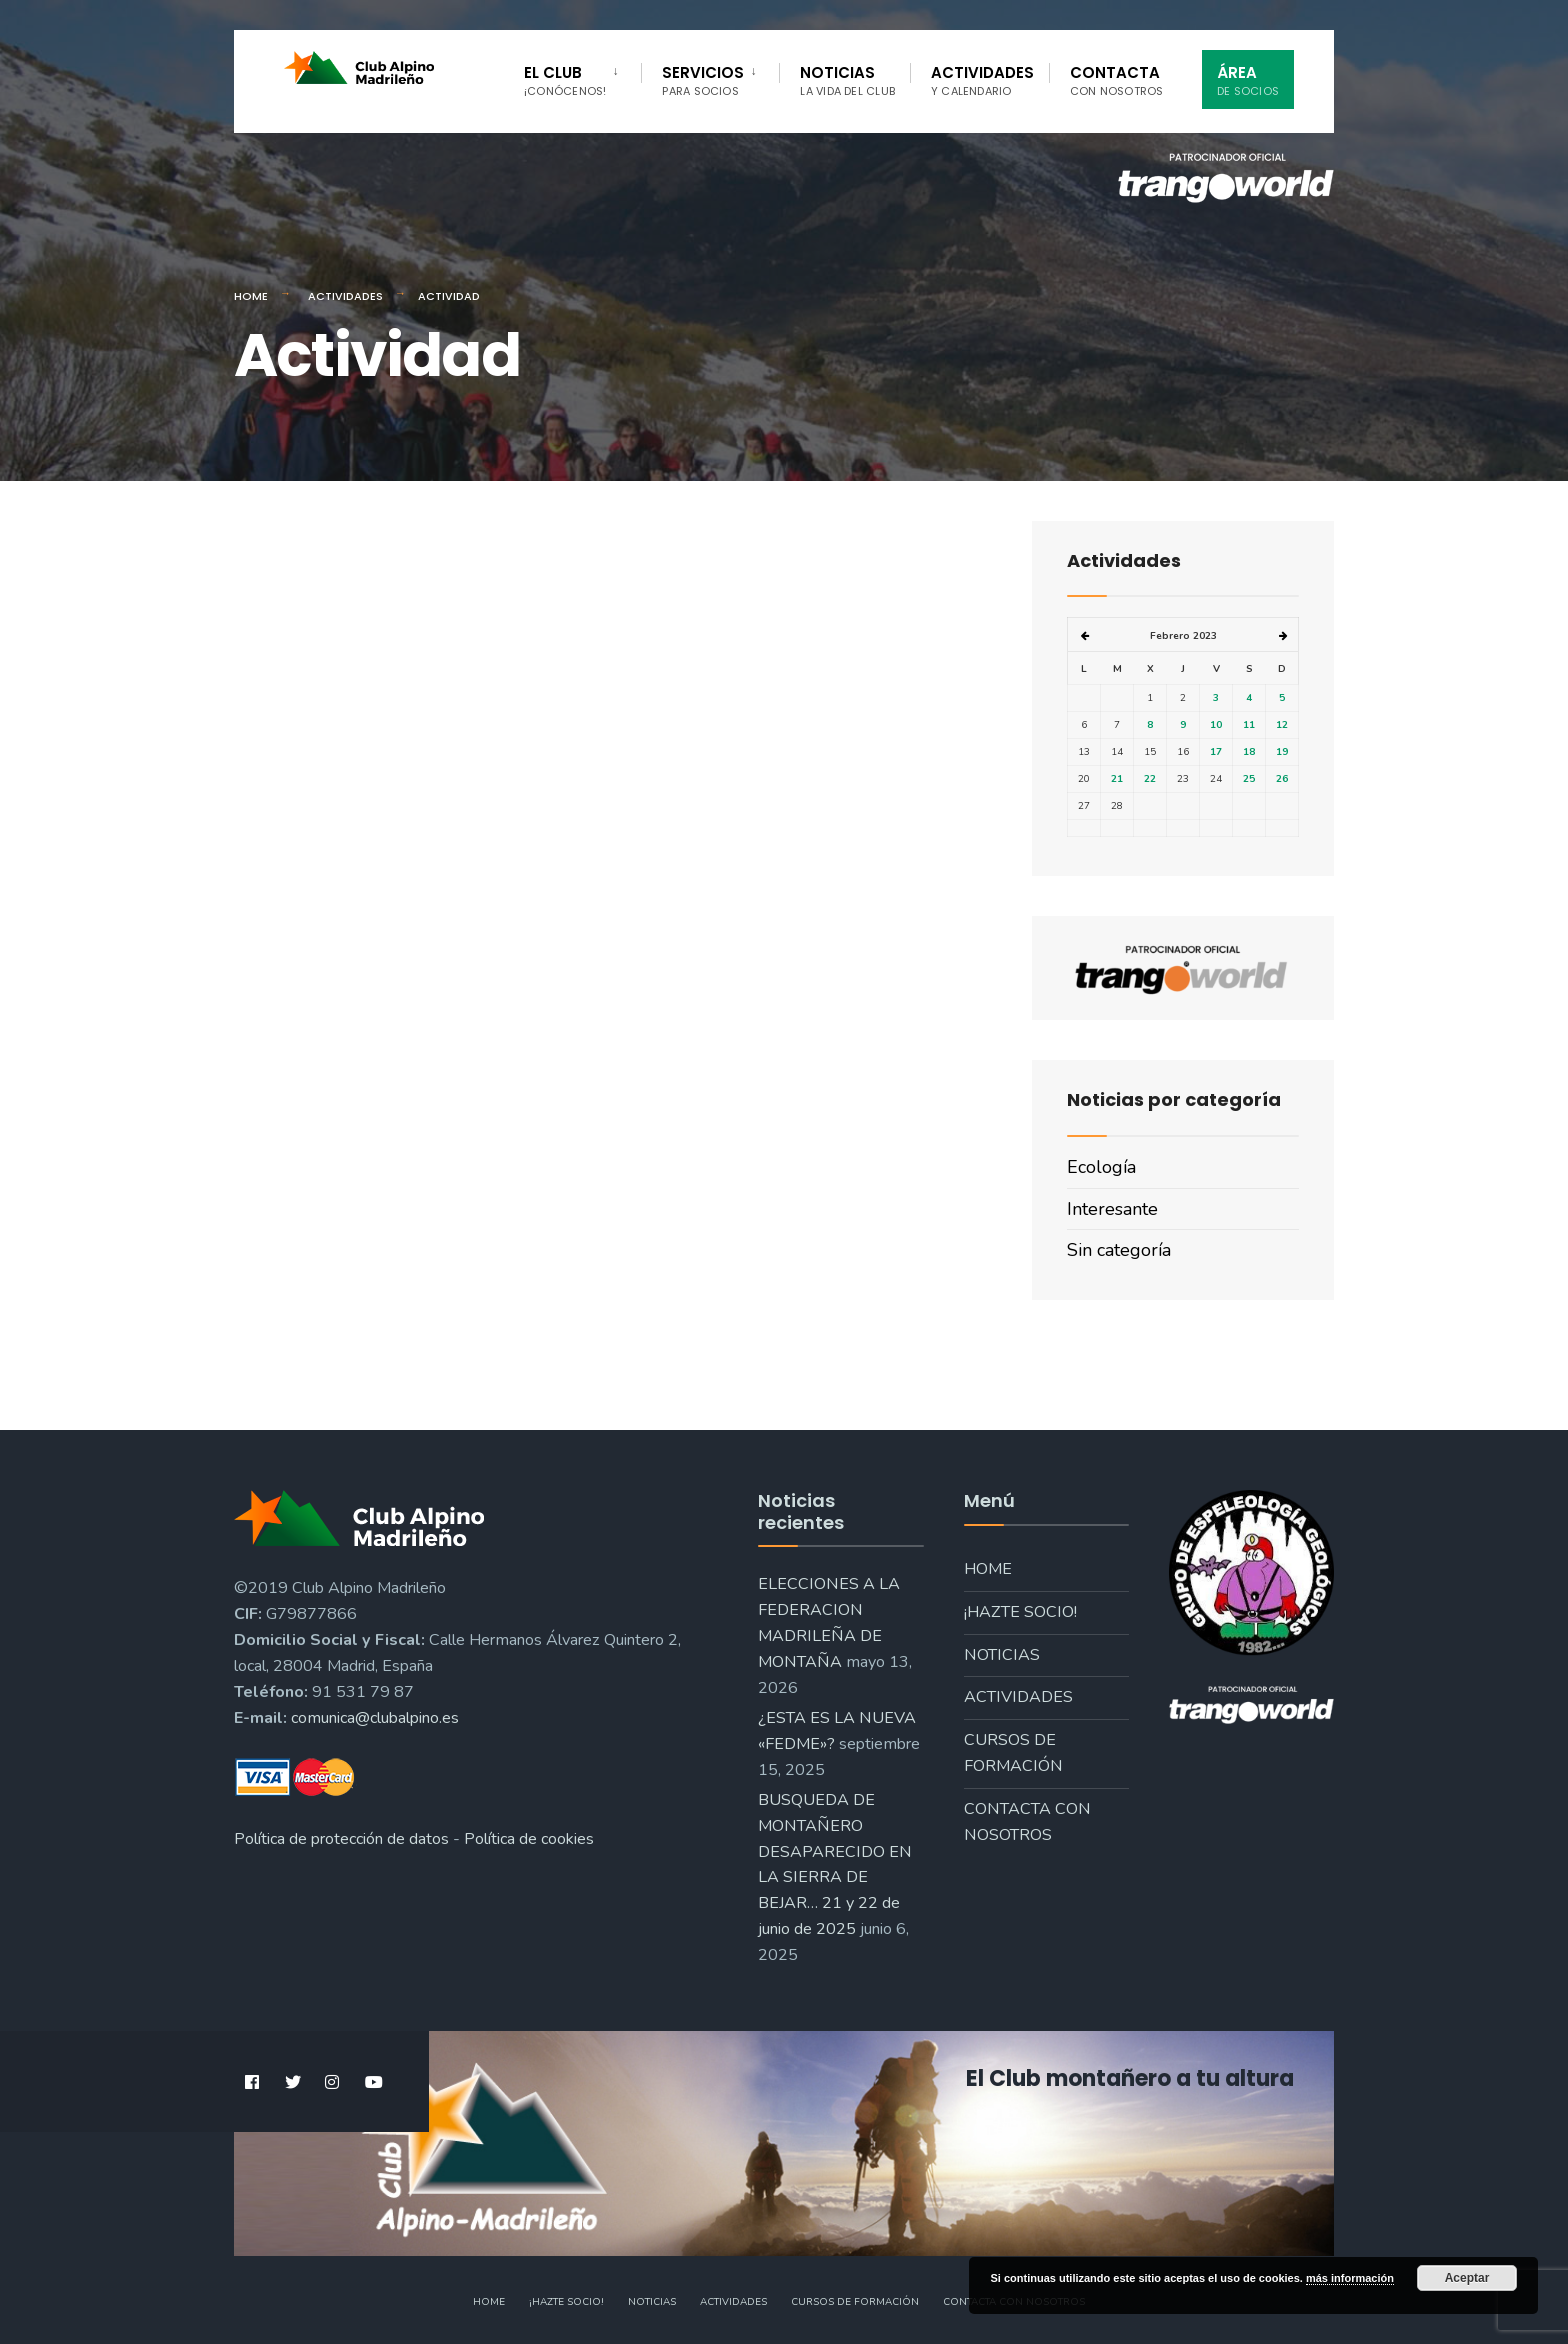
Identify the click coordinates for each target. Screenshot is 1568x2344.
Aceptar (1467, 2278)
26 (1282, 779)
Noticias (847, 80)
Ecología (1101, 1167)
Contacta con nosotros (1027, 1822)
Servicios (703, 80)
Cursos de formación (1013, 1753)
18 (1249, 752)
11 (1249, 725)
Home (251, 296)
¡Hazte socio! (1020, 1612)
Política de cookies (529, 1839)
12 (1282, 725)
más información (1350, 2278)
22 (1150, 779)
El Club (565, 80)
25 (1249, 779)
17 (1216, 752)
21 (1117, 779)
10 (1216, 725)
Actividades (982, 80)
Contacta (1117, 80)
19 (1282, 752)
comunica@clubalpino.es (375, 1718)
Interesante (1112, 1209)
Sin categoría (1119, 1250)
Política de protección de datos (341, 1839)
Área (1248, 80)
